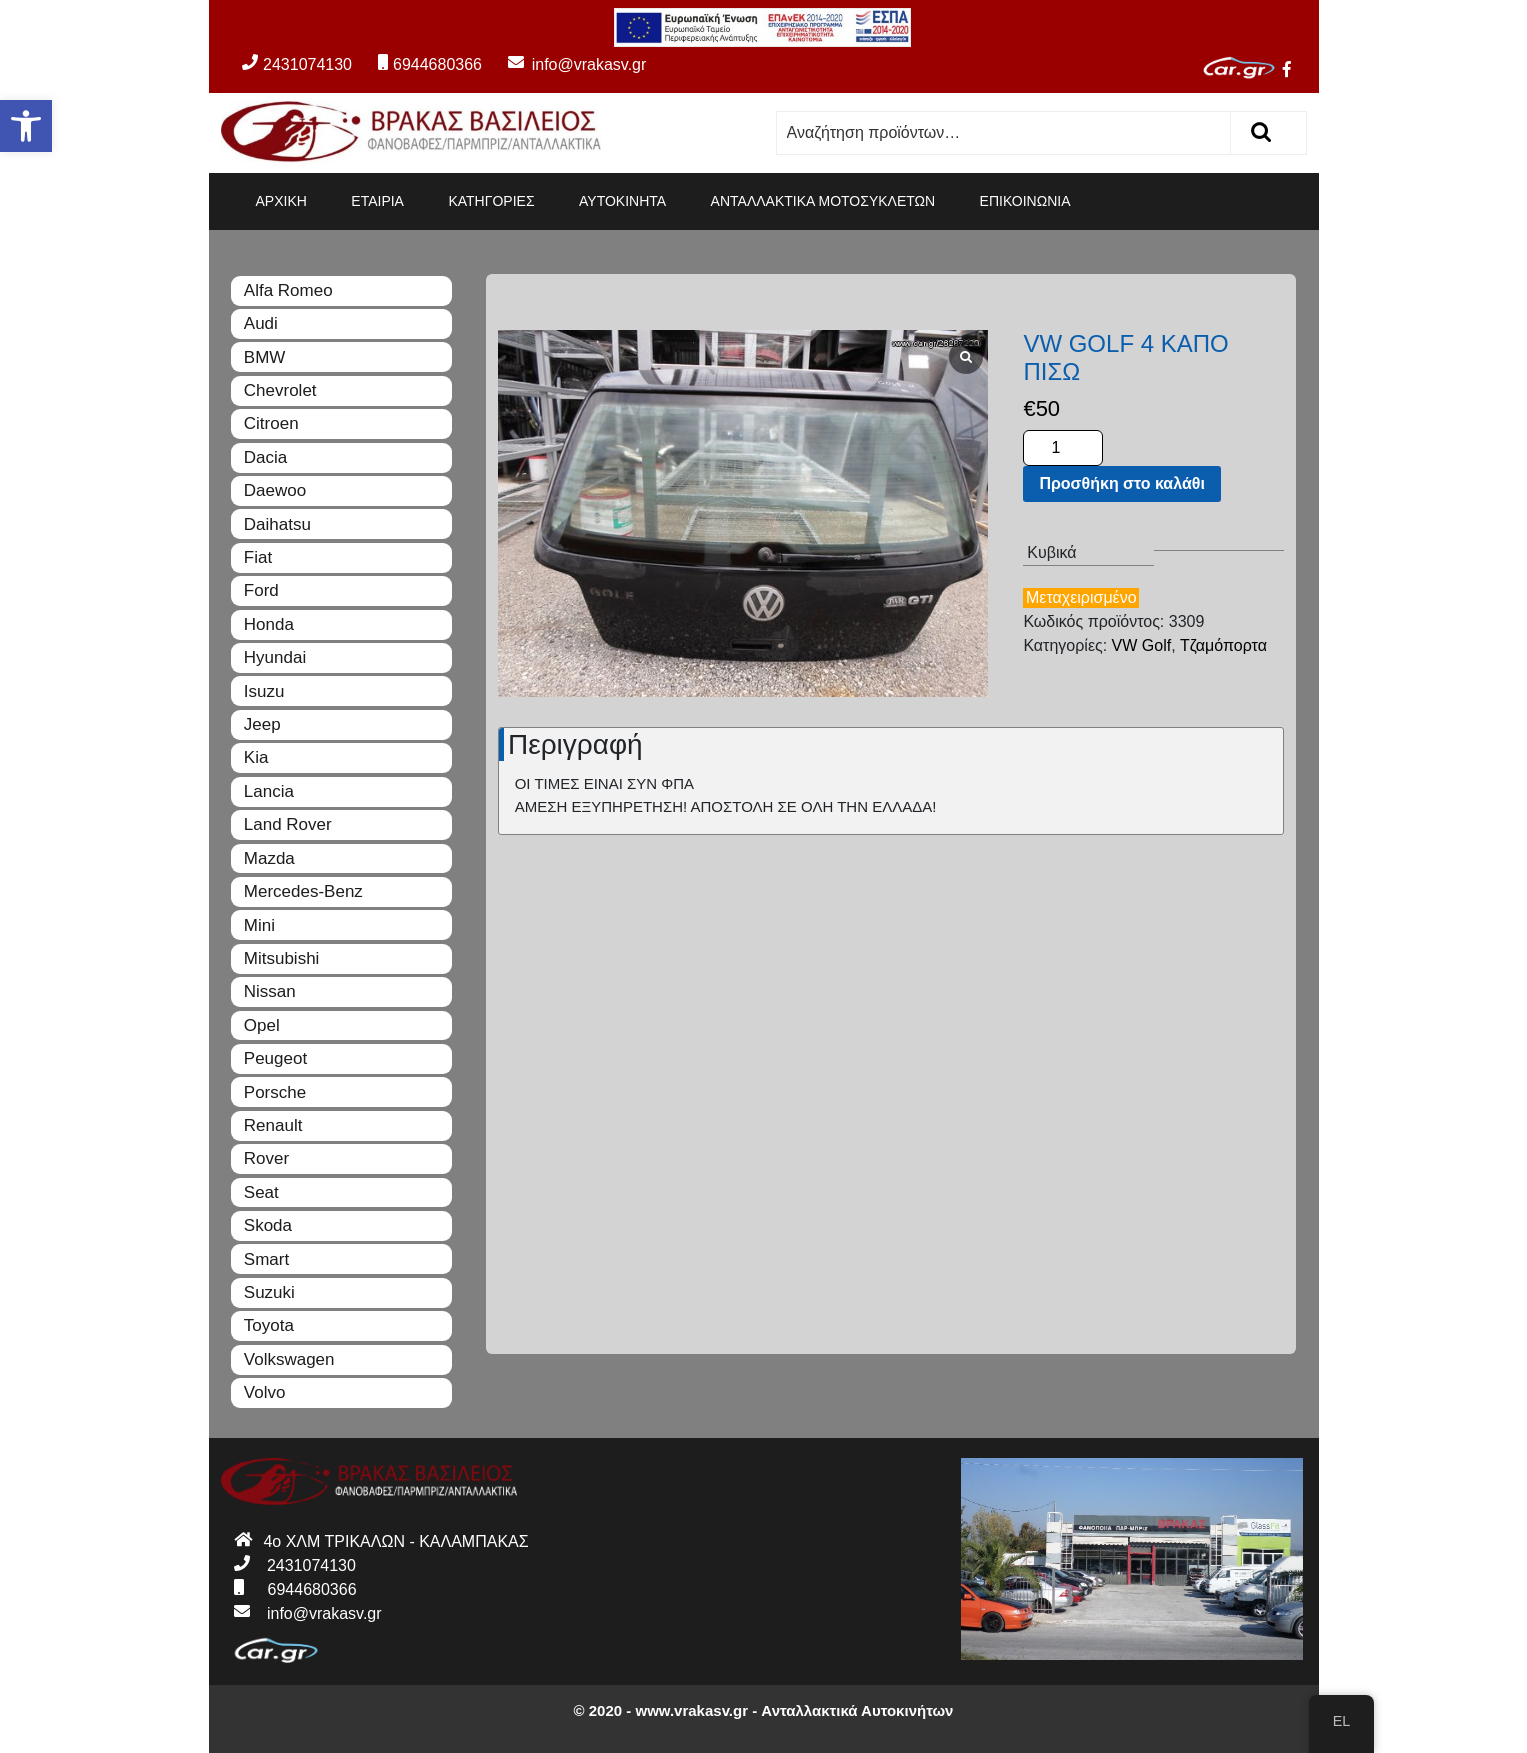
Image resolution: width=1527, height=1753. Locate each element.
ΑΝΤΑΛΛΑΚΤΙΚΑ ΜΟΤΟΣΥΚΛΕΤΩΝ (823, 201)
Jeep (262, 724)
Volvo (265, 1392)
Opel (262, 1025)
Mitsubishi (282, 958)
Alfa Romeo (288, 290)
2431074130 (297, 64)
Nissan (270, 991)
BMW (265, 357)
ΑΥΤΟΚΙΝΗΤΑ (622, 201)
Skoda (268, 1225)
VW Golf (1142, 645)
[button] (26, 126)
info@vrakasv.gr (566, 64)
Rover (266, 1158)
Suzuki (269, 1292)
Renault (273, 1125)
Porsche (275, 1092)
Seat (261, 1192)
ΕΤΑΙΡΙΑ (377, 201)
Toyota (269, 1325)
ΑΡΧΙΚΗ (281, 201)
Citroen (271, 423)
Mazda (269, 858)
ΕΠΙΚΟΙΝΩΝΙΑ (1025, 201)
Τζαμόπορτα (1223, 645)
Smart (266, 1259)
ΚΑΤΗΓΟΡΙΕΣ (491, 201)
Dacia (265, 457)
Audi (261, 323)
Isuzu (264, 691)
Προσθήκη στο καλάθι (1121, 483)
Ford (261, 590)
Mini (259, 925)
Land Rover (288, 824)
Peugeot (275, 1058)
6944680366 (430, 64)
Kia (256, 757)
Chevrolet (280, 390)
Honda (269, 624)
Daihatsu (277, 524)
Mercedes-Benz (303, 891)
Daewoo (275, 490)
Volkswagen (289, 1359)
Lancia (269, 791)
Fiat (258, 557)
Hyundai (275, 657)
